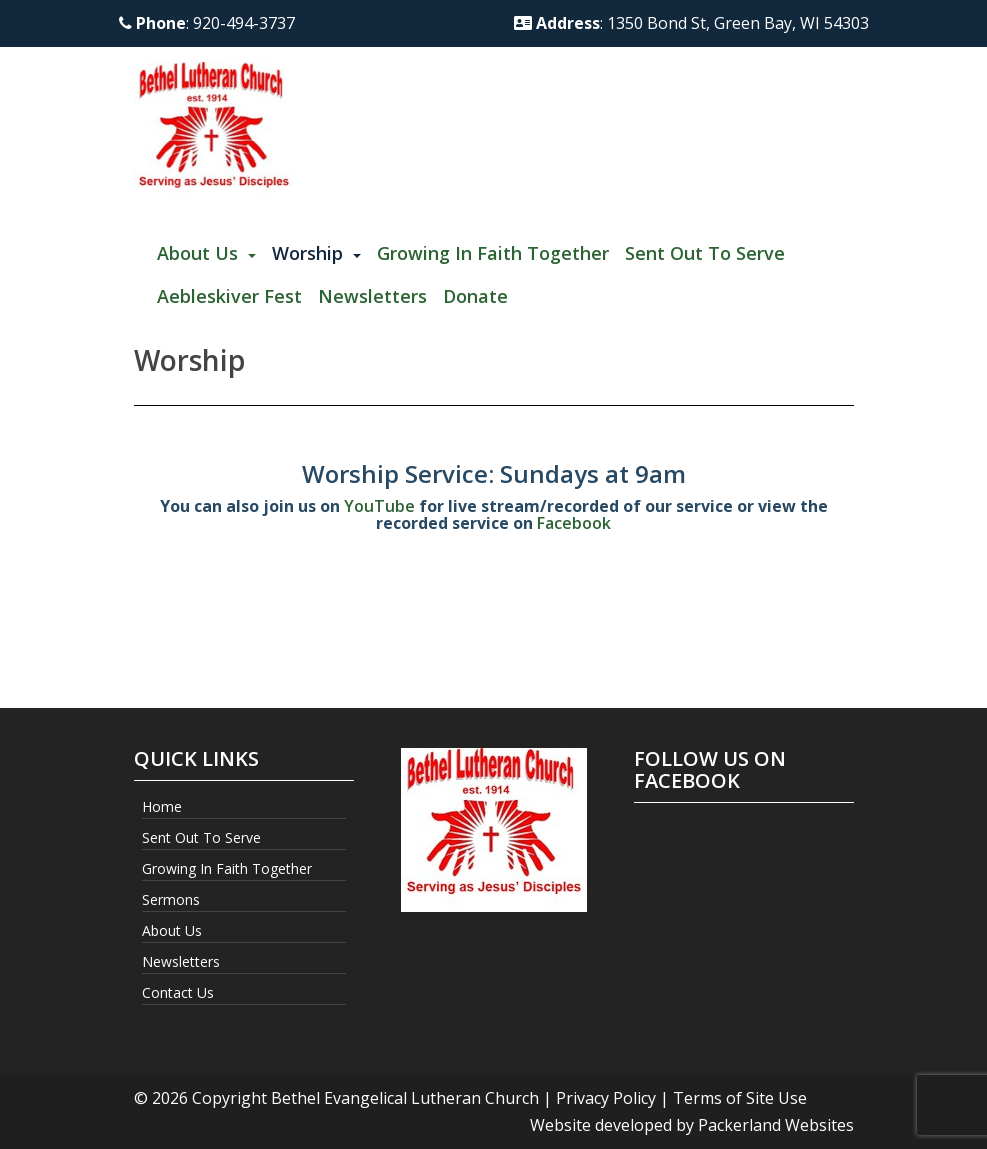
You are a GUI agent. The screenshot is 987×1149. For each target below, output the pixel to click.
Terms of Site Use (740, 1098)
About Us (197, 253)
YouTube (379, 506)
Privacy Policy (606, 1098)
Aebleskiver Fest (229, 296)
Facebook (574, 523)
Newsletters (372, 296)
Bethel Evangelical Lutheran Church (405, 1098)
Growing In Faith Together (493, 253)
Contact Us (178, 992)
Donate (475, 296)
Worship (307, 253)
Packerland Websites (776, 1125)
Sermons (171, 899)
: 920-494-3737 (207, 23)
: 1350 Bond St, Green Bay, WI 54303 (691, 23)
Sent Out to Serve (705, 253)
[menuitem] (206, 254)
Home (162, 806)
